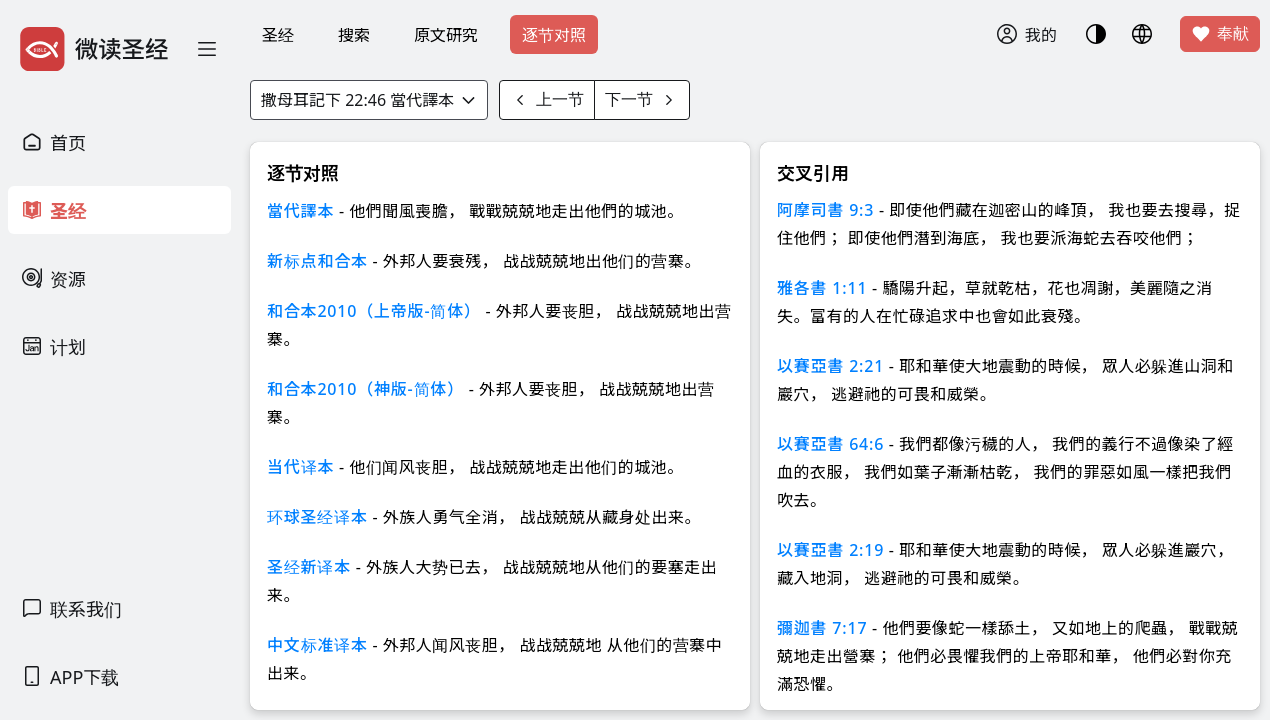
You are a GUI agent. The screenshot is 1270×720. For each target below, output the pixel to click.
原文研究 (446, 35)
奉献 (1220, 34)
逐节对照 (554, 35)
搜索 (354, 35)
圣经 (278, 35)
